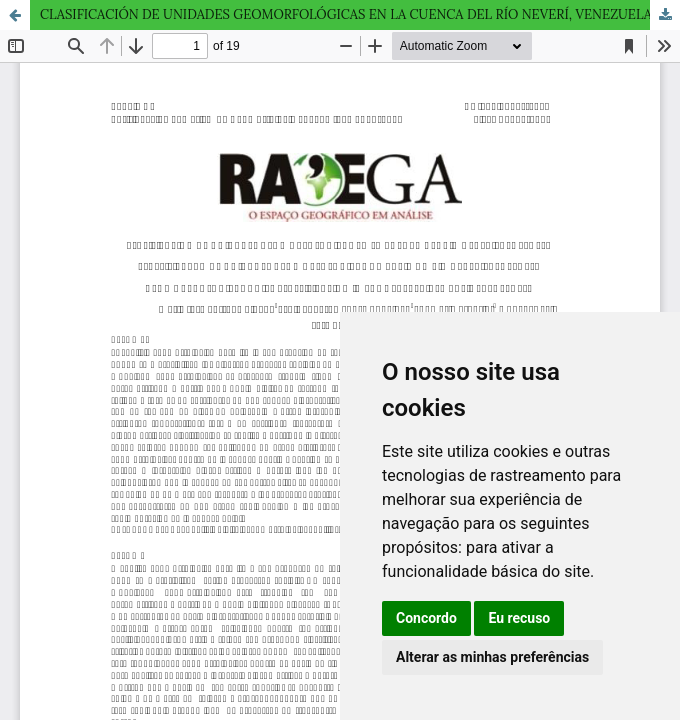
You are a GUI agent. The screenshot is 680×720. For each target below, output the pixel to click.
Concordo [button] (426, 618)
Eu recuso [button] (519, 618)
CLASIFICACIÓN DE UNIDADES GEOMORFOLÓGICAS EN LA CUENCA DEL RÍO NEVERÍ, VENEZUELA (346, 14)
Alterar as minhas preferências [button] (492, 657)
